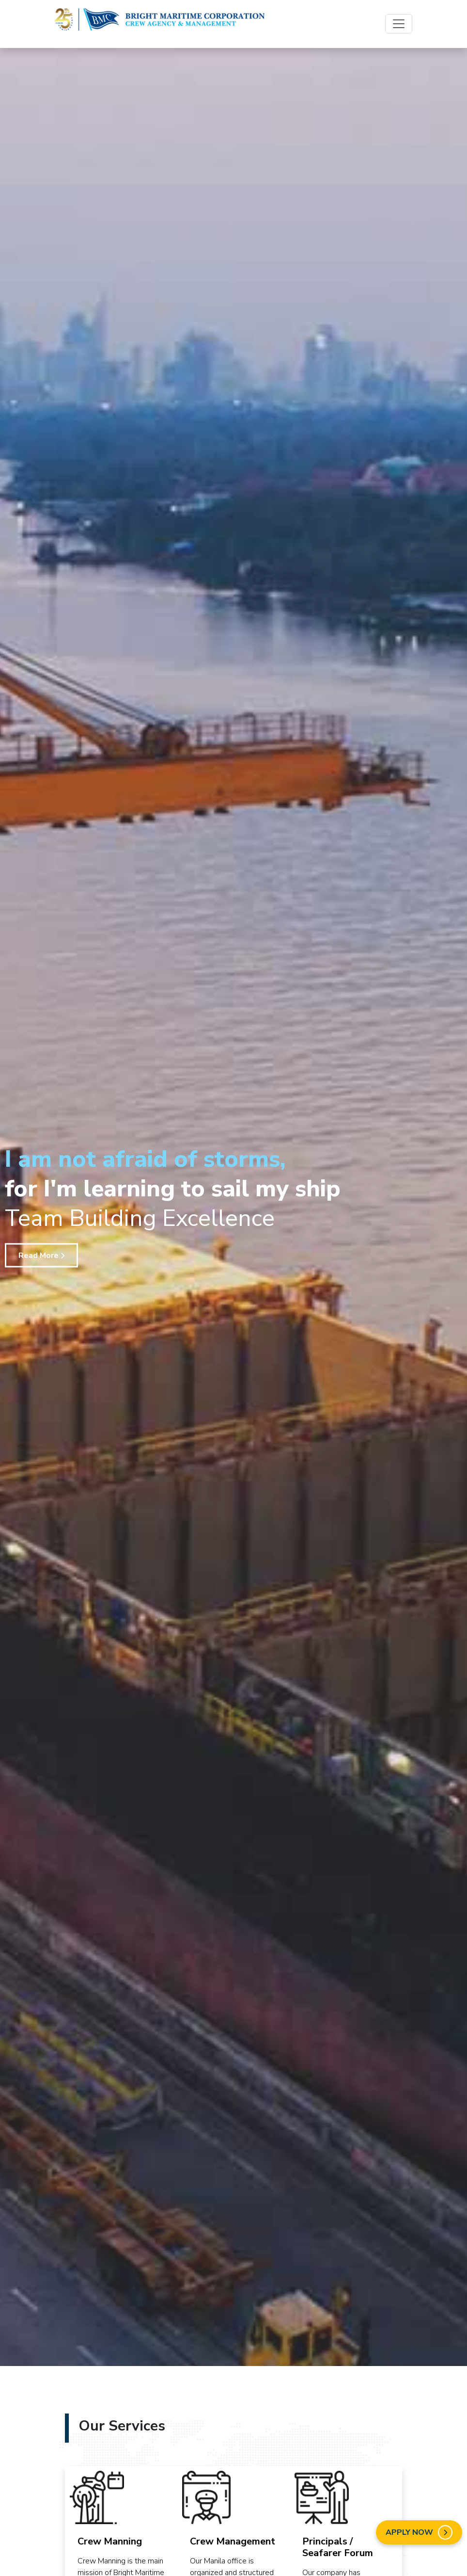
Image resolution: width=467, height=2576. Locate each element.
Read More (41, 1255)
